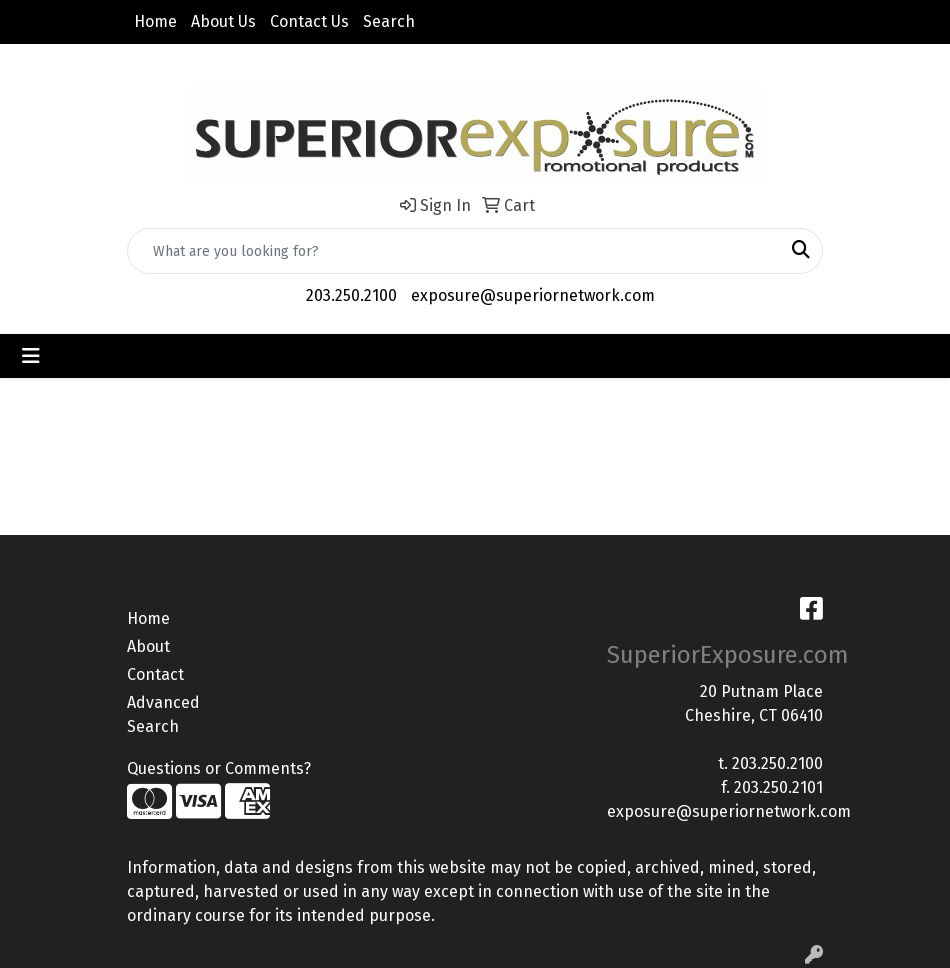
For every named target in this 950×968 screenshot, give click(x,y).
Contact (155, 674)
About (148, 646)
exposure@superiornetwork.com (533, 295)
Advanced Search (163, 714)
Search (389, 21)
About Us (223, 21)
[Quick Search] (454, 251)
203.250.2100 (351, 295)
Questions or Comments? (219, 768)
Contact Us (309, 21)
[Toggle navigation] (31, 356)
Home (155, 21)
